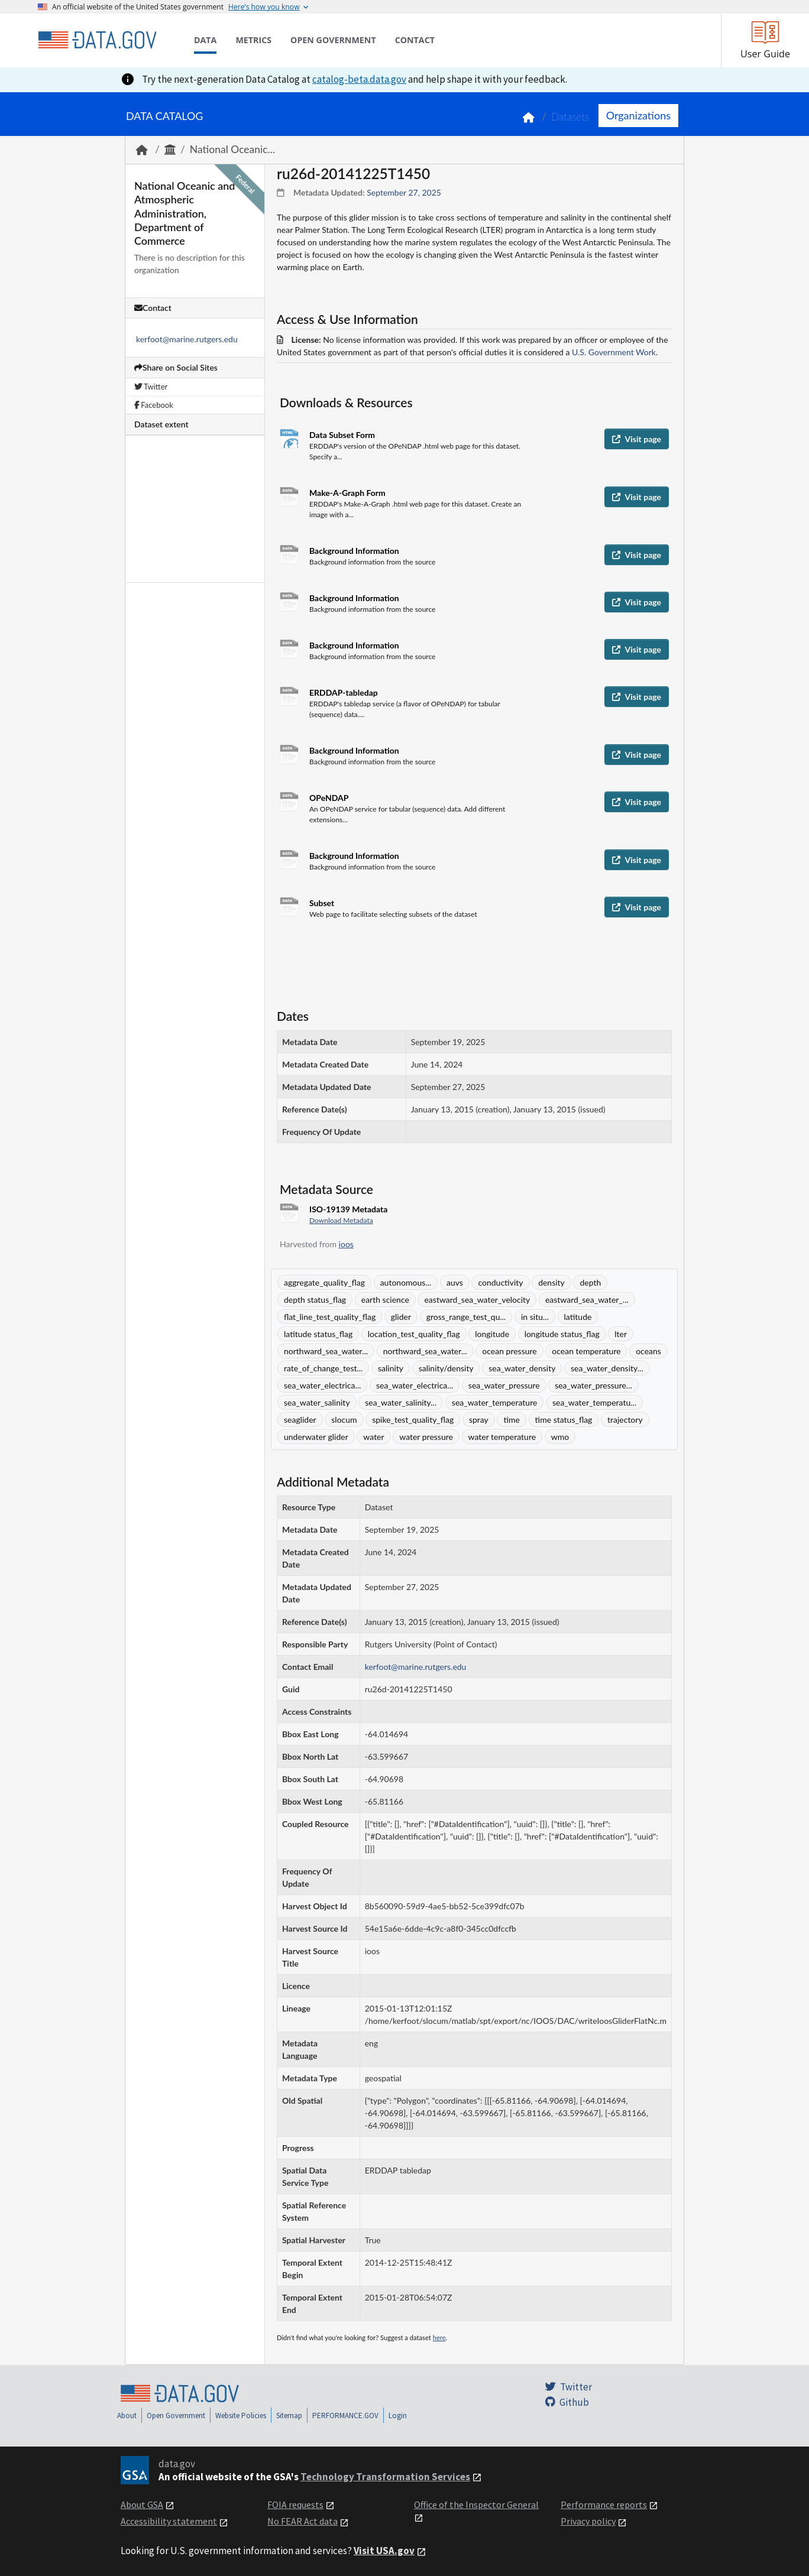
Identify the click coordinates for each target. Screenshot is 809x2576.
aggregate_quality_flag (324, 1282)
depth (590, 1282)
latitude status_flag (318, 1334)
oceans (648, 1351)
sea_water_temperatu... (594, 1402)
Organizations (638, 115)
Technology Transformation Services (385, 2476)
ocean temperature (586, 1351)
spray (478, 1419)
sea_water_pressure (504, 1385)
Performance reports (604, 2504)
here (439, 2337)
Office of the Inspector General (476, 2504)
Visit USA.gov (384, 2550)
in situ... (535, 1317)
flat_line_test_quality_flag (330, 1317)
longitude (492, 1334)
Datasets (570, 117)
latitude (578, 1317)
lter (620, 1334)
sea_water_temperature (495, 1402)
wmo (560, 1437)
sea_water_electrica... (322, 1385)
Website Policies (240, 2415)
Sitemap (289, 2415)
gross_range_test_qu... (466, 1317)
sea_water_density (521, 1368)
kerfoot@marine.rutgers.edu (187, 339)
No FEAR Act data (302, 2521)
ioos (346, 1244)
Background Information (354, 551)
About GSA (142, 2504)
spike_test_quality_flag (413, 1419)
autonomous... (406, 1282)
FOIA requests (295, 2504)
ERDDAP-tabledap (343, 692)
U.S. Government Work (614, 352)
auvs (454, 1282)
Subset (321, 903)
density (551, 1282)
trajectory (625, 1419)
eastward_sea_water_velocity (477, 1300)
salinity (390, 1368)
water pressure (426, 1437)
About (127, 2415)
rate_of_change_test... (323, 1368)
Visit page (636, 439)
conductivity (500, 1282)
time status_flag (564, 1419)
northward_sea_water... (326, 1351)
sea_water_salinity (317, 1402)
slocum (344, 1419)
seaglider (300, 1419)
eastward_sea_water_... (587, 1300)
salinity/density (446, 1368)
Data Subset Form (342, 435)
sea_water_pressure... (593, 1385)
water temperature (502, 1437)
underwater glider (316, 1437)
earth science (385, 1300)
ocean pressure (509, 1351)
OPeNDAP (328, 798)
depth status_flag (315, 1300)
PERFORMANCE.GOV (345, 2415)
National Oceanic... (232, 149)
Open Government (176, 2415)
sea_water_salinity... (400, 1402)
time (511, 1419)
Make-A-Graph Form (347, 493)
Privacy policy (588, 2521)
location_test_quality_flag (414, 1334)
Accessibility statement (169, 2521)
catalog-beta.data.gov (359, 79)
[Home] (97, 40)
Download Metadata (341, 1220)
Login (398, 2415)
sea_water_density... (607, 1368)
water (373, 1437)
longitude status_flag (562, 1334)
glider (401, 1317)
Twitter (150, 386)
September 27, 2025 (404, 192)
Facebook (153, 405)
